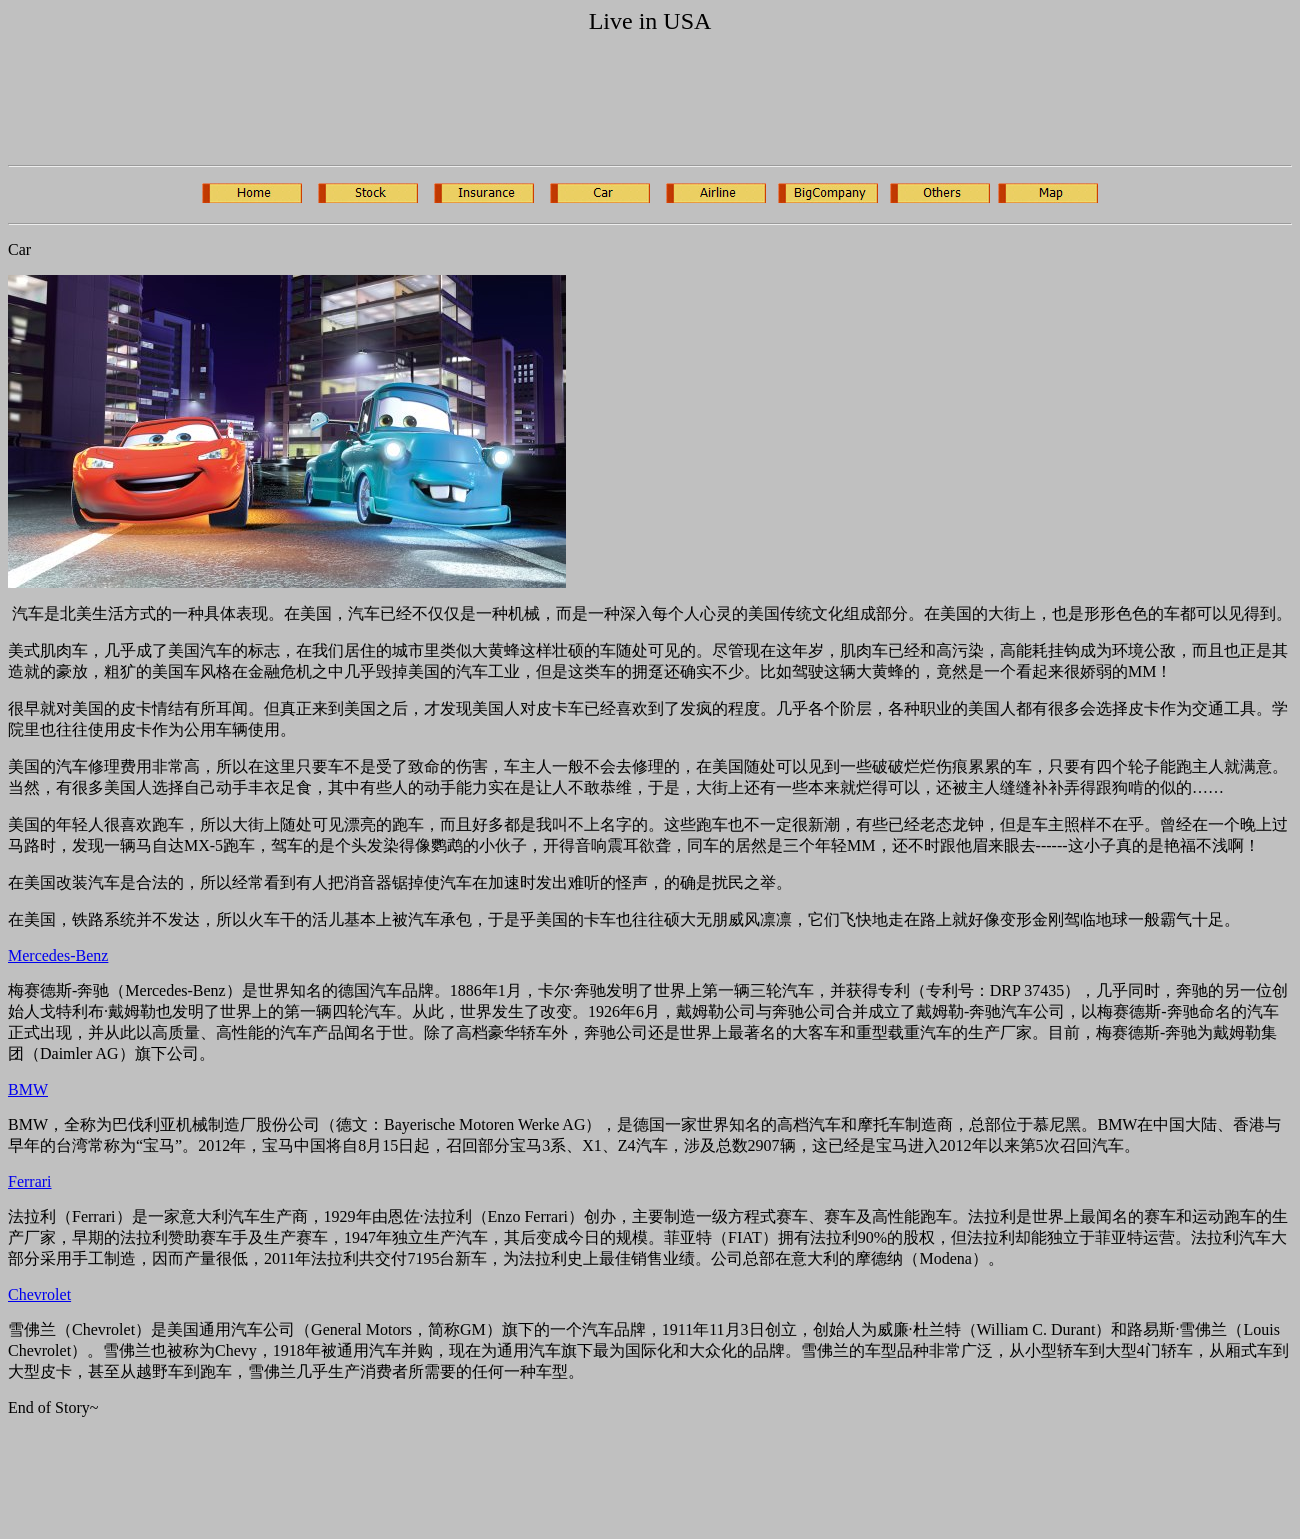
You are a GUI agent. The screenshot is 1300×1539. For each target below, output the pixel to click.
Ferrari (30, 1181)
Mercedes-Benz (58, 955)
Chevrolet (39, 1294)
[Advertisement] (372, 104)
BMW (28, 1089)
